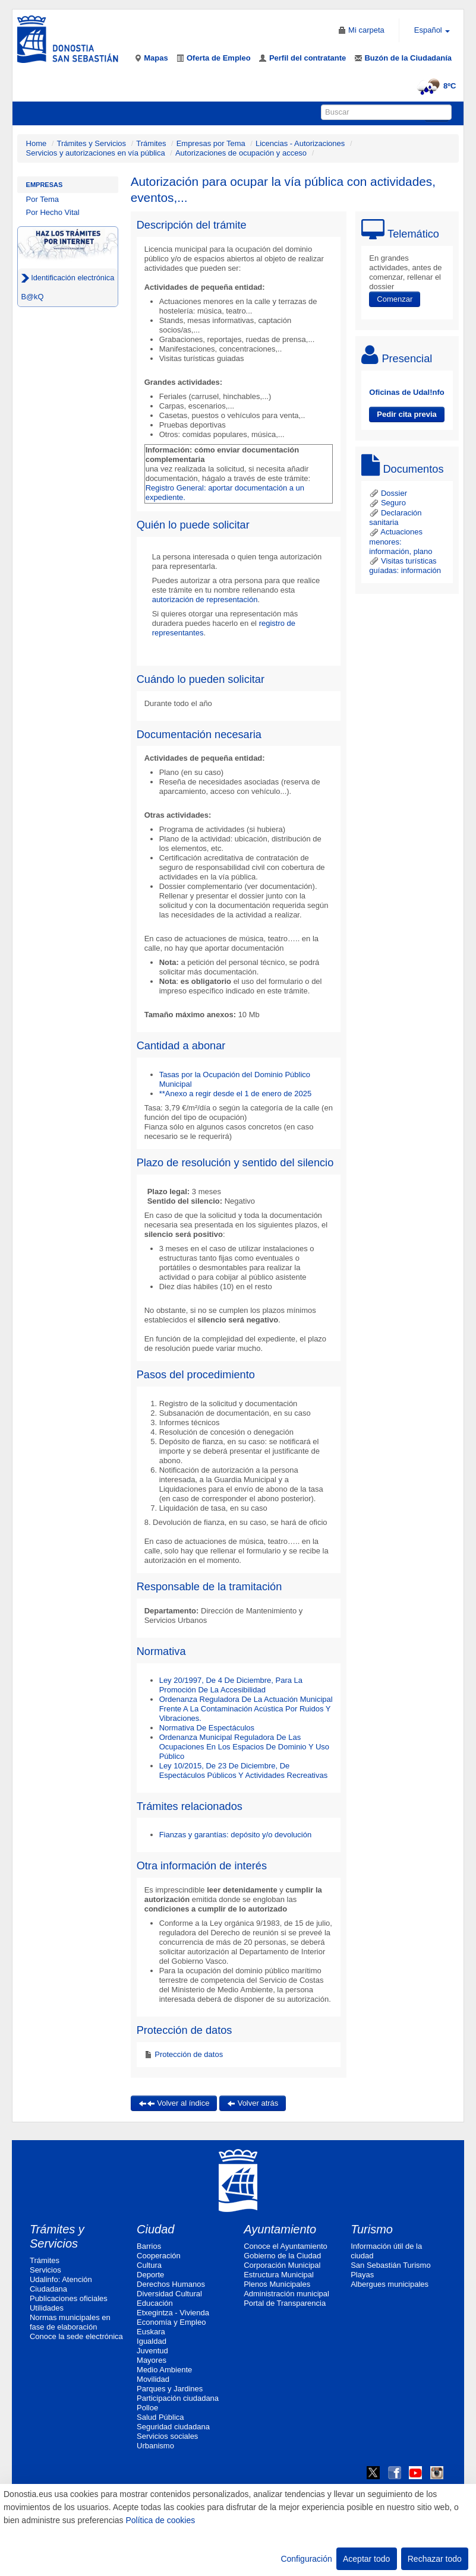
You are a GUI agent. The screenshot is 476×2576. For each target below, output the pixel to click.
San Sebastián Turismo (390, 2265)
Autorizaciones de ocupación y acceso (241, 152)
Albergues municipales (389, 2284)
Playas (362, 2274)
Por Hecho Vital (53, 212)
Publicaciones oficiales (69, 2298)
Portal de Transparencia (285, 2303)
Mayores (151, 2360)
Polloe (147, 2407)
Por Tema (42, 199)
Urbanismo (155, 2445)
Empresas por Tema (210, 143)
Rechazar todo (435, 2559)
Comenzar (394, 299)
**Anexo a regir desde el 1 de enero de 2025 (235, 1093)
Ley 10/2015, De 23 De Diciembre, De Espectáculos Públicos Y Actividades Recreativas (243, 1770)
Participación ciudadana (178, 2398)
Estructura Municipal (279, 2274)
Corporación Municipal (282, 2265)
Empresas (44, 184)
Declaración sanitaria (395, 517)
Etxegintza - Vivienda (173, 2312)
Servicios (45, 2269)
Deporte (150, 2274)
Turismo (372, 2229)
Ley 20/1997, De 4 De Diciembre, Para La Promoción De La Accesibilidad (230, 1685)
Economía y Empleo (171, 2322)
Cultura (149, 2265)
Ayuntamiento (280, 2229)
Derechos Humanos (171, 2284)
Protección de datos (188, 2054)
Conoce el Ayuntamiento (285, 2246)
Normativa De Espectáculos (206, 1727)
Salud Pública (160, 2417)
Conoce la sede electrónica (76, 2336)
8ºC (435, 85)
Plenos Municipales (277, 2284)
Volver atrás (252, 2103)
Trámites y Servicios (92, 143)
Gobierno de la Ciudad (282, 2255)
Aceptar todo (366, 2559)
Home (36, 143)
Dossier (388, 493)
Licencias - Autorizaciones (300, 143)
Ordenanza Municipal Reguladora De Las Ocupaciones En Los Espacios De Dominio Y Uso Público (244, 1747)
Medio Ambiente (164, 2369)
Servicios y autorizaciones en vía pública (95, 152)
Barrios (149, 2246)
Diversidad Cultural (169, 2293)
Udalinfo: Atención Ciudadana (61, 2284)
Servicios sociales (167, 2436)
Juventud (152, 2350)
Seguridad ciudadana (173, 2426)
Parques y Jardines (170, 2388)
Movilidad (153, 2379)
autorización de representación (205, 599)
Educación (155, 2303)
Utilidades (47, 2307)
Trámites (151, 143)
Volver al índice (174, 2103)
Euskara (151, 2331)
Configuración (306, 2559)
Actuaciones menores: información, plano (400, 541)
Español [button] (432, 30)
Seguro (387, 502)
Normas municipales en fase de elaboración (70, 2322)
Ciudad (155, 2229)
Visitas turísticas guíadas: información (405, 565)
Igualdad (151, 2341)
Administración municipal (286, 2293)
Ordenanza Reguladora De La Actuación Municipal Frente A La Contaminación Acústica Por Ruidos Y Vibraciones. (246, 1709)
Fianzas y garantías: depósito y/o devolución (235, 1834)
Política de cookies (160, 2520)
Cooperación (159, 2255)
